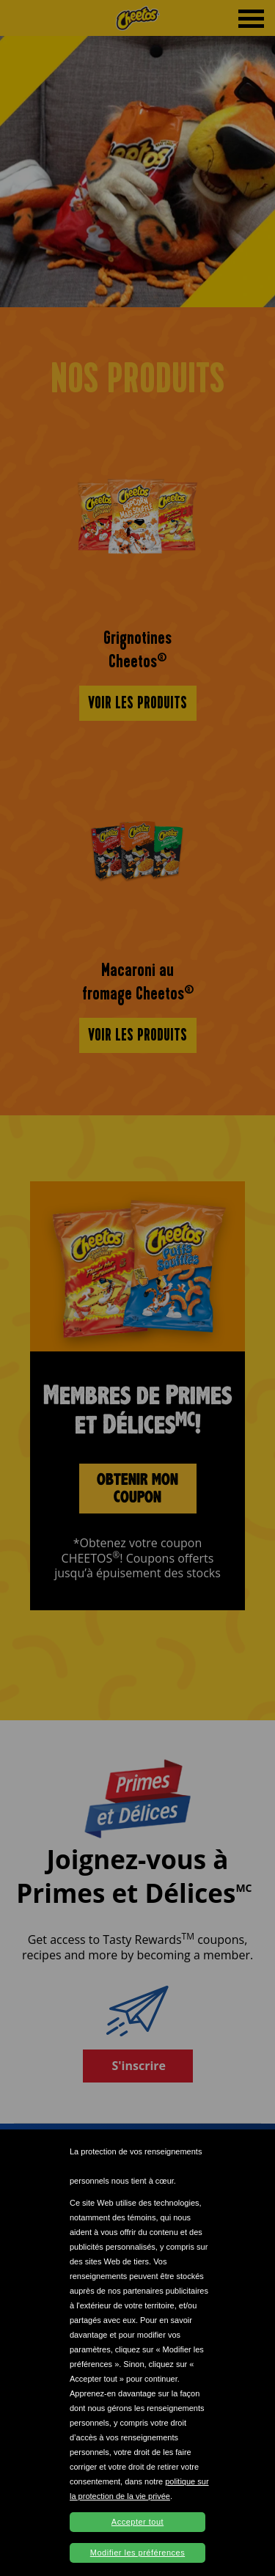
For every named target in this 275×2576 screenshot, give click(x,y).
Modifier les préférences (137, 2552)
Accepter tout (137, 2521)
